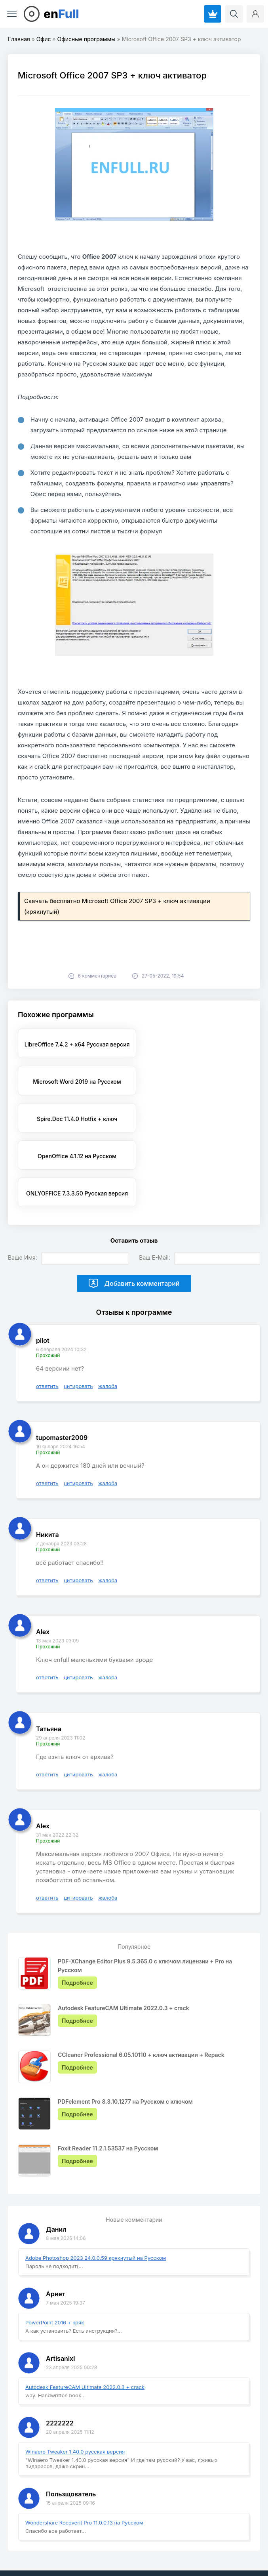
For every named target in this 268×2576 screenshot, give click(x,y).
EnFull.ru (28, 2541)
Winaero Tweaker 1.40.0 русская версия (75, 2384)
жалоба (107, 1318)
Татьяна (48, 1661)
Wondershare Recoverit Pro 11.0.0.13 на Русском (84, 2455)
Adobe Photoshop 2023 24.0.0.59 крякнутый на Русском (95, 2190)
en (61, 14)
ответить (47, 1318)
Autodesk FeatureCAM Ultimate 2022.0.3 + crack (84, 2319)
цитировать (78, 1318)
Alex (42, 1564)
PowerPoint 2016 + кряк (54, 2254)
